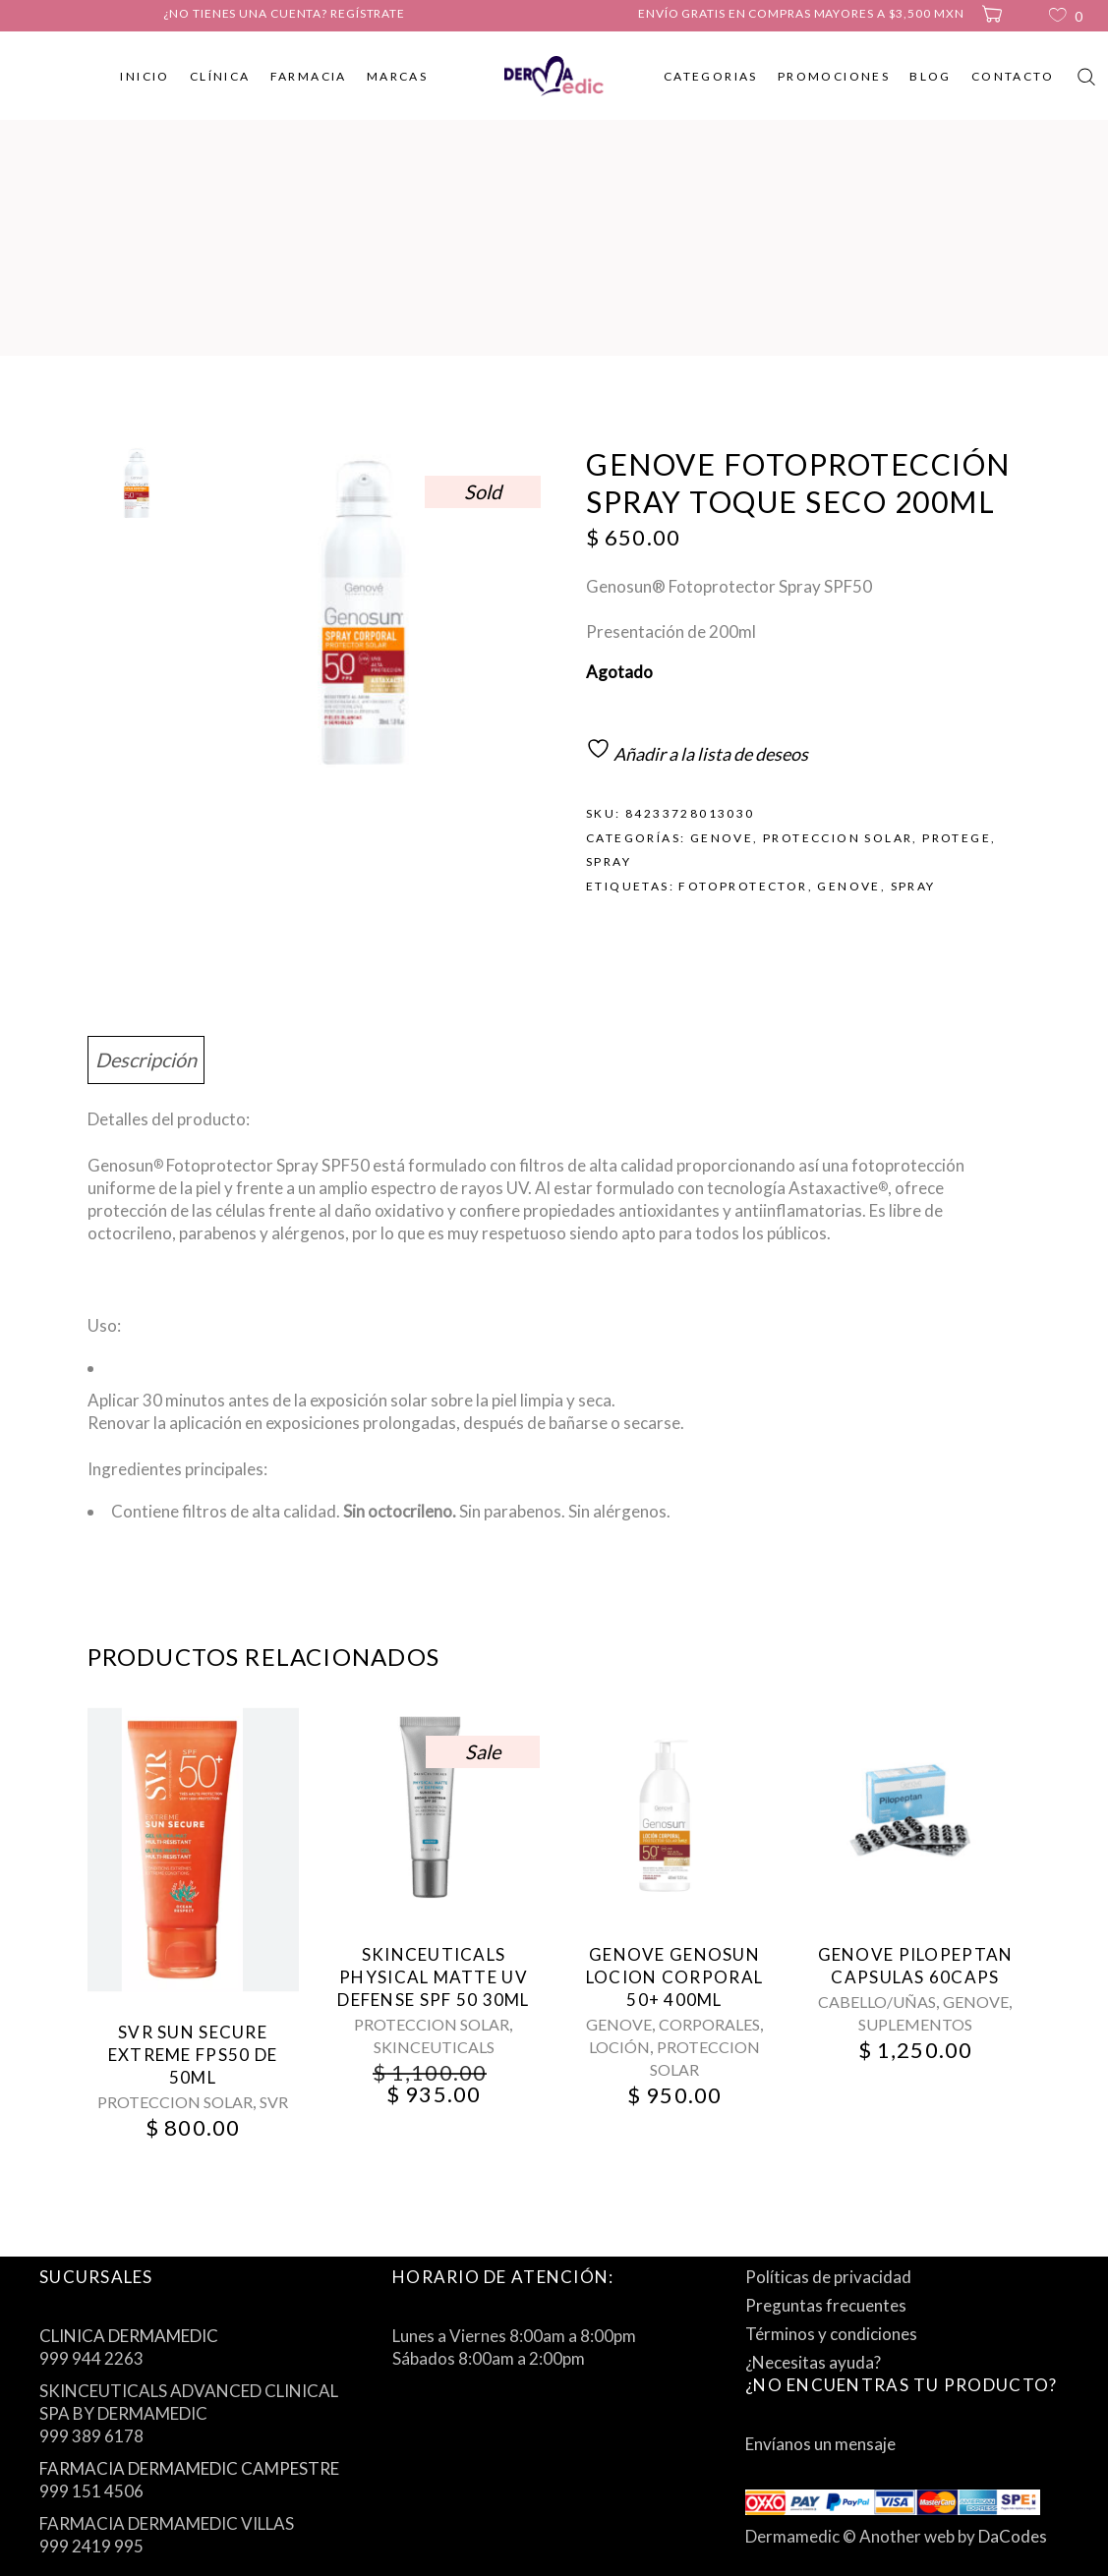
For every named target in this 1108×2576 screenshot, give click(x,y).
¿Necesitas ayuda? (813, 2362)
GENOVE (721, 837)
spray (913, 886)
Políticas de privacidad (828, 2276)
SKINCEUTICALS (434, 2046)
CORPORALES (709, 2024)
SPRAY (608, 861)
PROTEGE (956, 837)
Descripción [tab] (146, 1059)
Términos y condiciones (831, 2333)
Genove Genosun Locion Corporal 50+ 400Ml (674, 1977)
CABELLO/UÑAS (877, 2001)
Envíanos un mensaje (820, 2443)
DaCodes (1012, 2536)
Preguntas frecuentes (825, 2305)
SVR (274, 2101)
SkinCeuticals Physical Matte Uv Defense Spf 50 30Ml (433, 1977)
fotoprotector (742, 886)
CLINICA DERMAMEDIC (128, 2335)
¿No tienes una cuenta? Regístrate (284, 13)
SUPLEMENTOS (915, 2024)
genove (848, 886)
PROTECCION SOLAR (837, 837)
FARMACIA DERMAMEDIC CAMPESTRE (189, 2468)
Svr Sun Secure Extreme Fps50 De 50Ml (192, 2055)
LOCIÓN (619, 2046)
